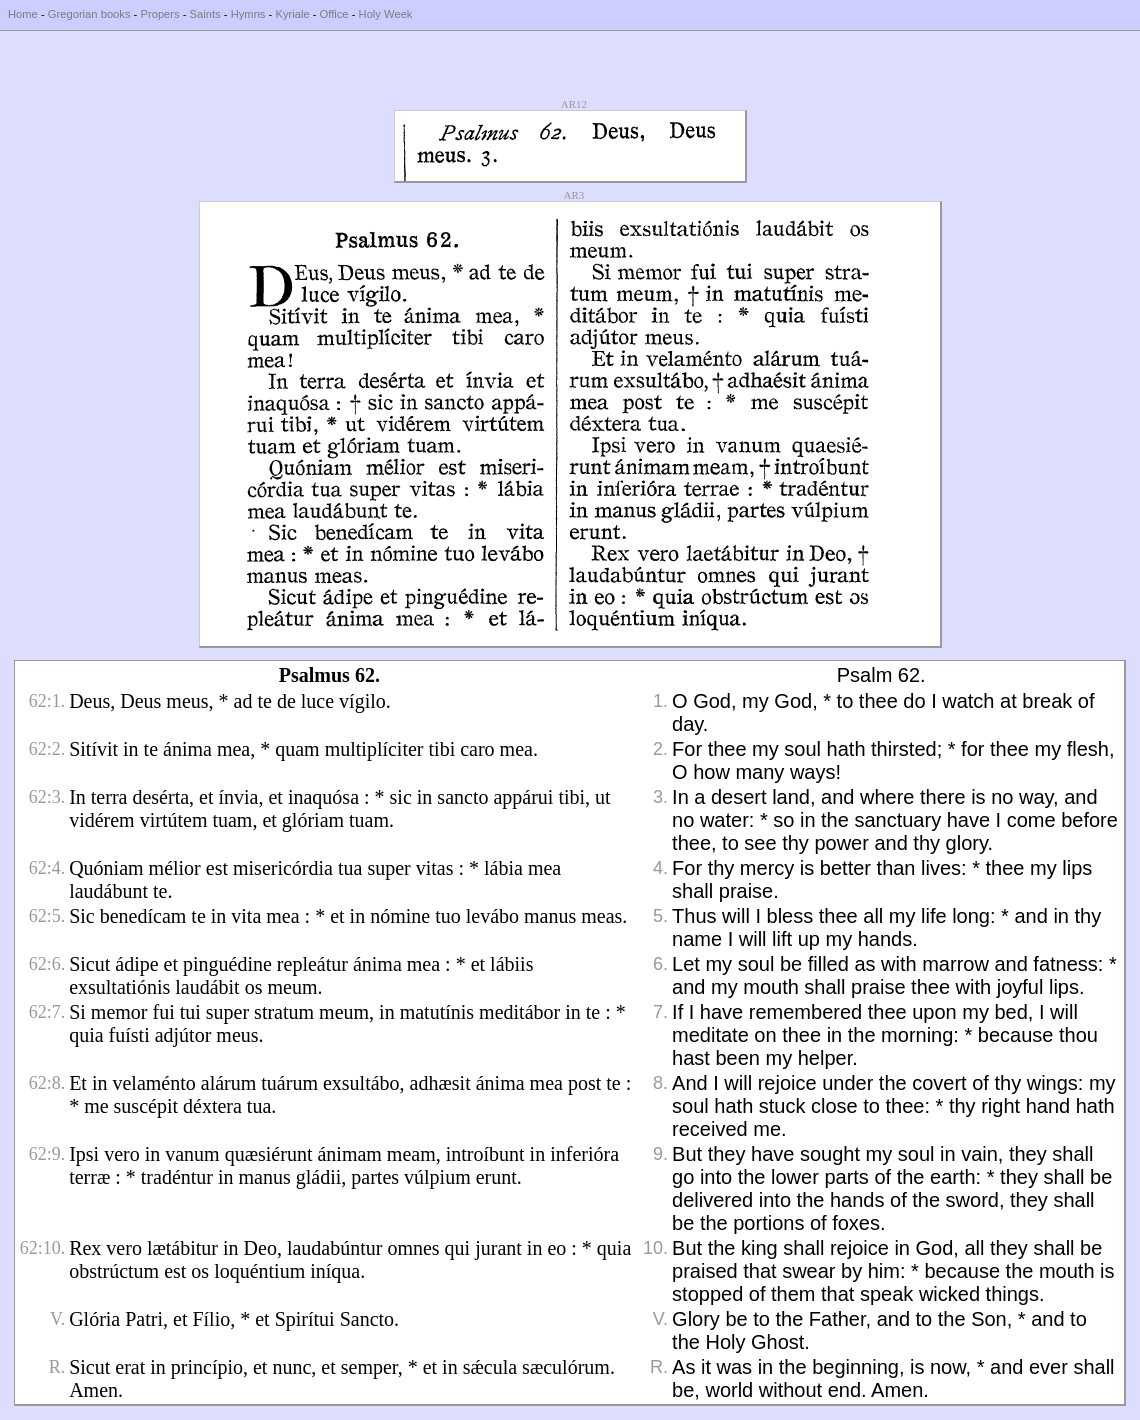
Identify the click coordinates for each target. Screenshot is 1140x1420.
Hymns (248, 14)
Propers (159, 14)
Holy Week (386, 14)
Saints (205, 14)
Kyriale (292, 14)
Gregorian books (89, 14)
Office (334, 14)
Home (23, 14)
